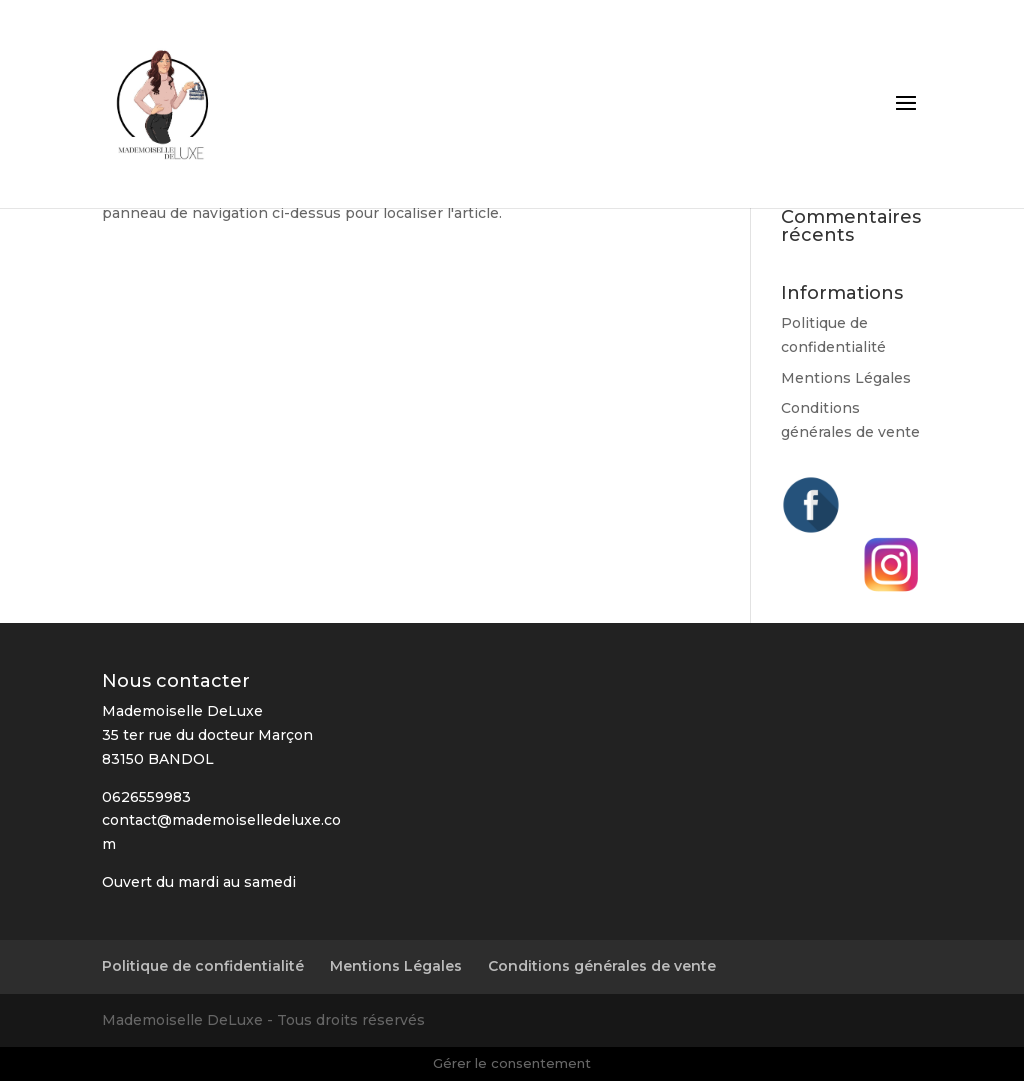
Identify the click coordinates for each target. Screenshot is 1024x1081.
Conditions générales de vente (602, 966)
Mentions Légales (846, 378)
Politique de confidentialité (203, 966)
